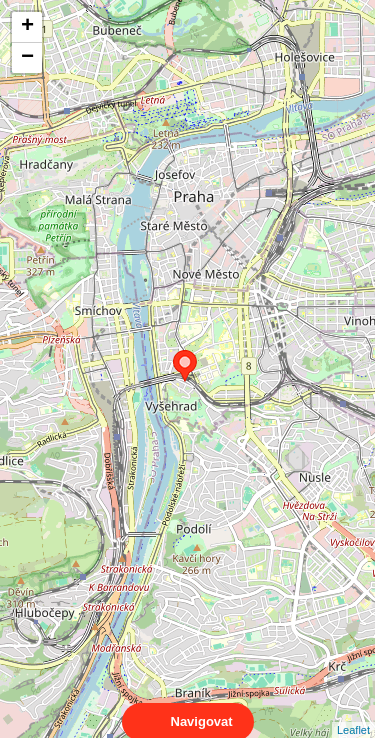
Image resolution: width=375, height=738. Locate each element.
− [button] (27, 58)
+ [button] (27, 27)
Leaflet (353, 712)
